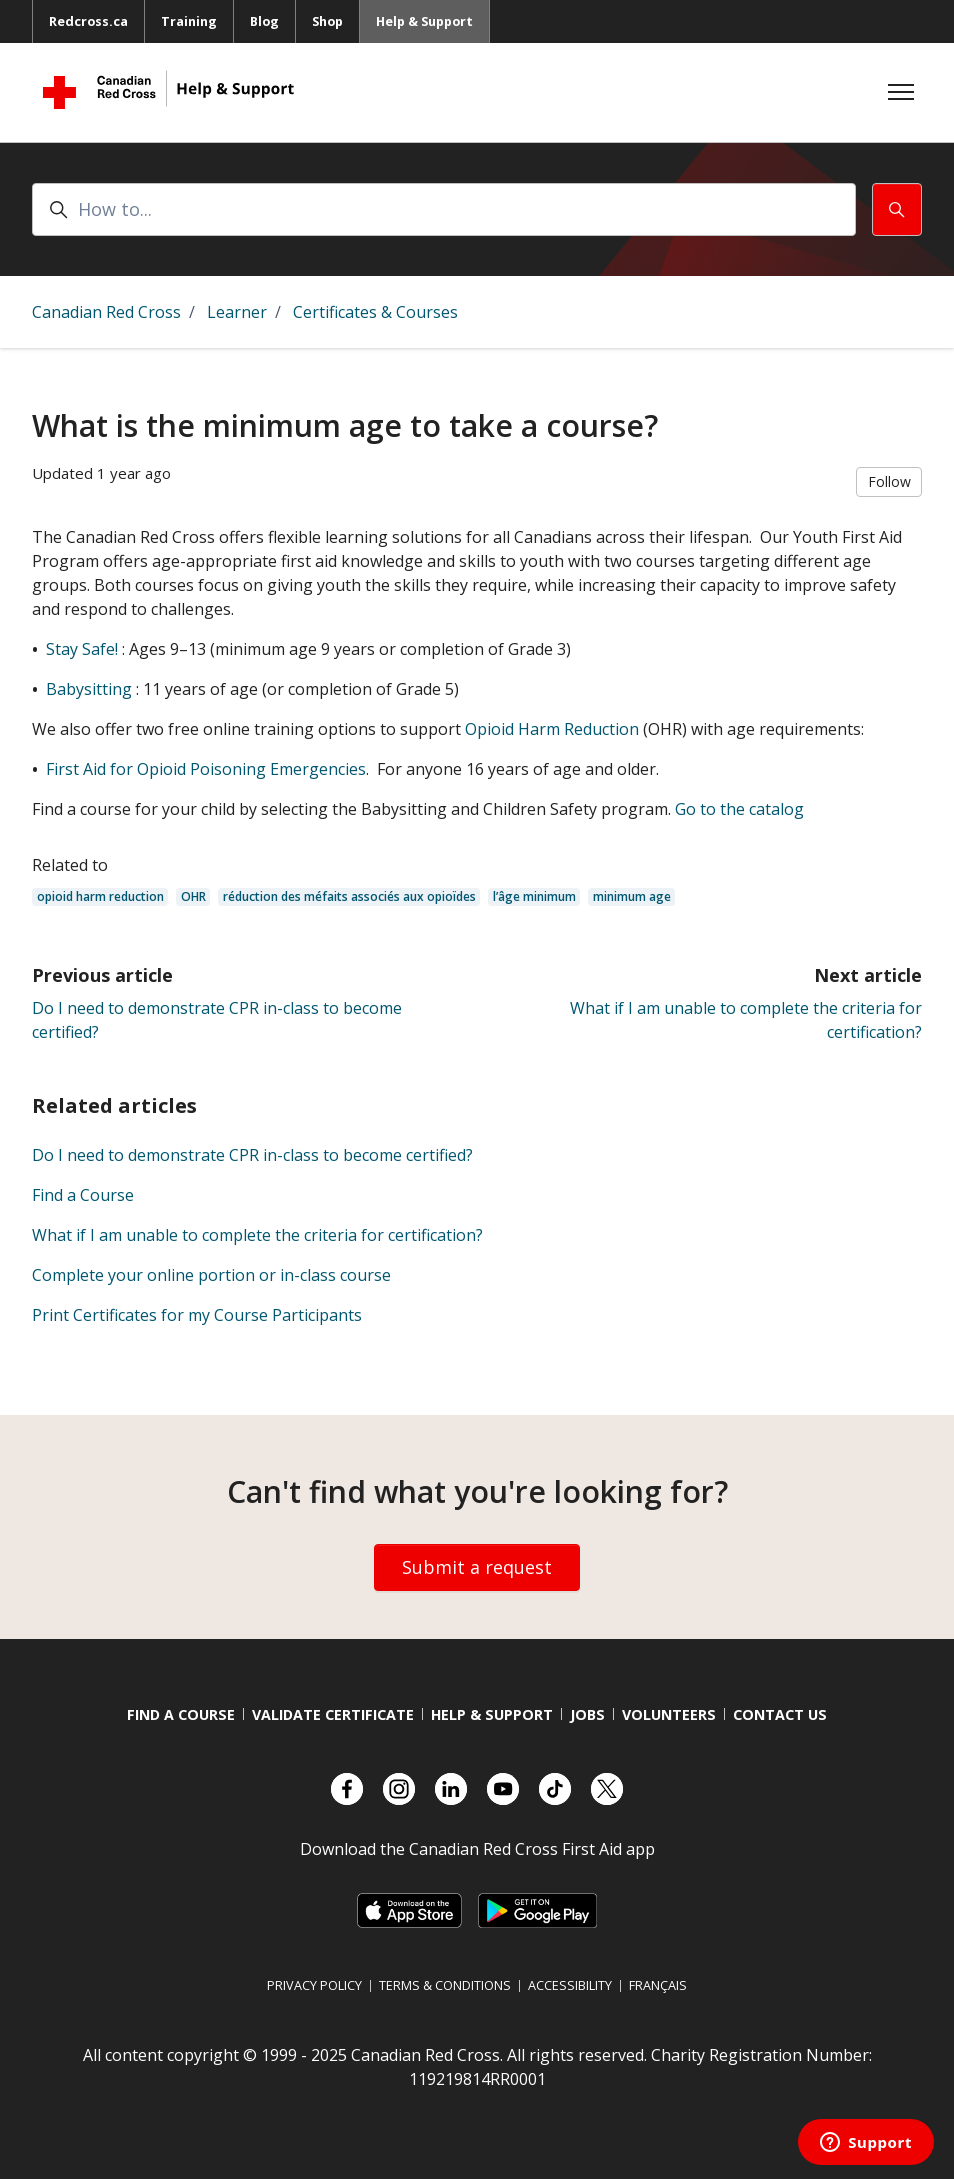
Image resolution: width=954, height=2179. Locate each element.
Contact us (780, 1714)
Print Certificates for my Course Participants (197, 1315)
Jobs (587, 1714)
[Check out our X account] (607, 1789)
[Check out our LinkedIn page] (451, 1789)
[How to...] (444, 209)
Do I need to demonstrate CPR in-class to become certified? (252, 1155)
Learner (237, 312)
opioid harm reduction (100, 896)
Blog (264, 21)
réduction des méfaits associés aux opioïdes (349, 896)
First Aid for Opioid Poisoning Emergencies (206, 769)
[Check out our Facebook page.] (347, 1789)
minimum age (632, 896)
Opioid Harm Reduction (552, 729)
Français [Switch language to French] (658, 1985)
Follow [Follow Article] (889, 481)
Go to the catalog (739, 809)
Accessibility (570, 1985)
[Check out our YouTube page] (503, 1789)
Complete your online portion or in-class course (211, 1275)
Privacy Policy (314, 1985)
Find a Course (83, 1195)
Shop (327, 21)
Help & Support (424, 21)
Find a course (181, 1714)
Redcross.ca (88, 21)
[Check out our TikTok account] (555, 1789)
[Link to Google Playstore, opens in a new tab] (537, 1910)
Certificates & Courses (375, 312)
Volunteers (669, 1714)
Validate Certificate (333, 1714)
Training (189, 21)
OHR (193, 896)
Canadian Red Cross (106, 312)
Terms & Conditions (445, 1985)
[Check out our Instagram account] (399, 1789)
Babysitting (89, 689)
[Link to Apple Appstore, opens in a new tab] (409, 1910)
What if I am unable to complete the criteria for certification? (257, 1235)
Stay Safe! (82, 649)
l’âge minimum (534, 896)
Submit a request (477, 1567)
